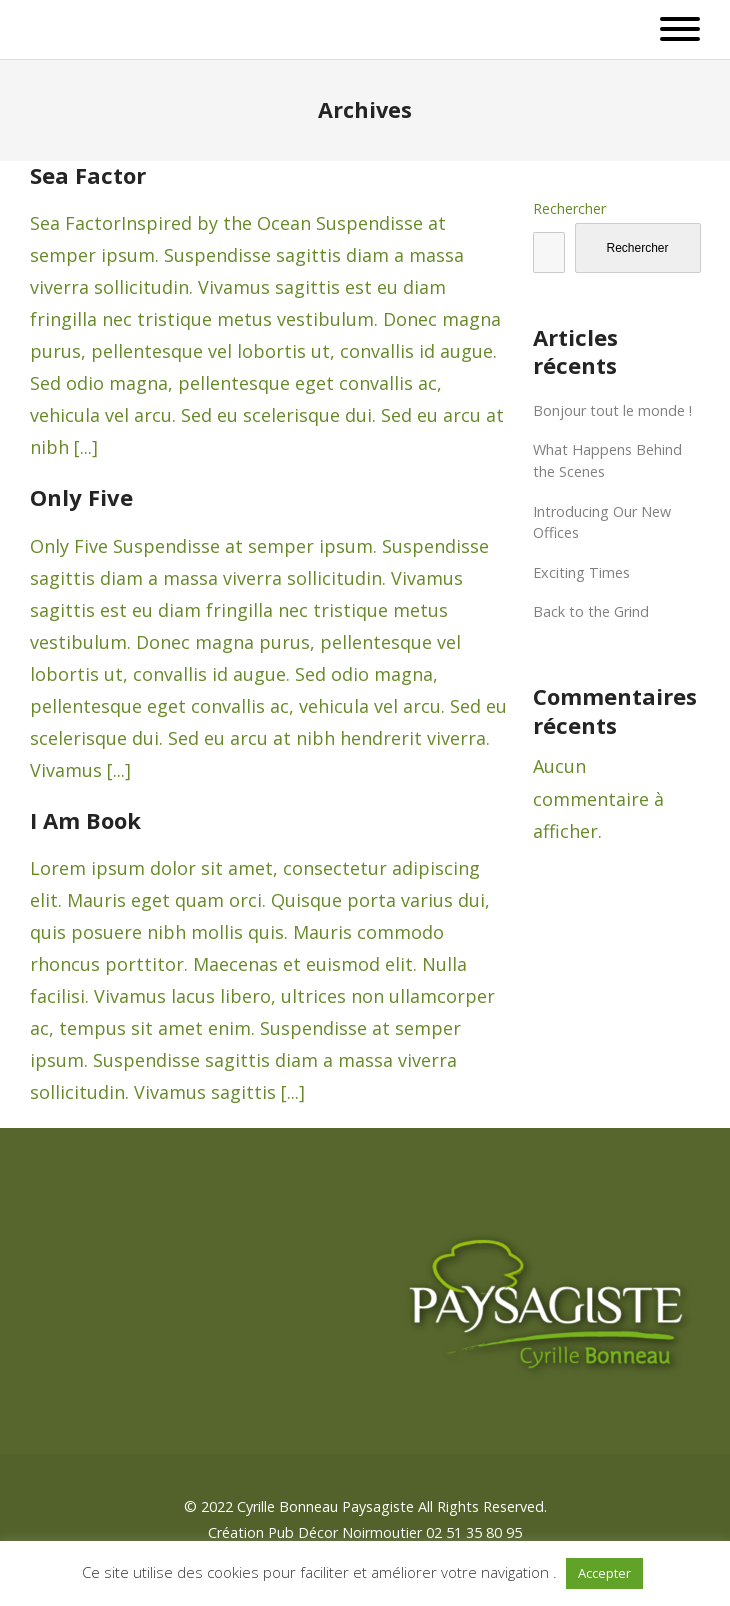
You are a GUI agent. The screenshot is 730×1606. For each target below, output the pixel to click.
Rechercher (569, 208)
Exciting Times (581, 572)
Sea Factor (88, 175)
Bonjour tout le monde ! (612, 410)
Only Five (81, 497)
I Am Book (85, 820)
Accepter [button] (604, 1573)
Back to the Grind (591, 611)
